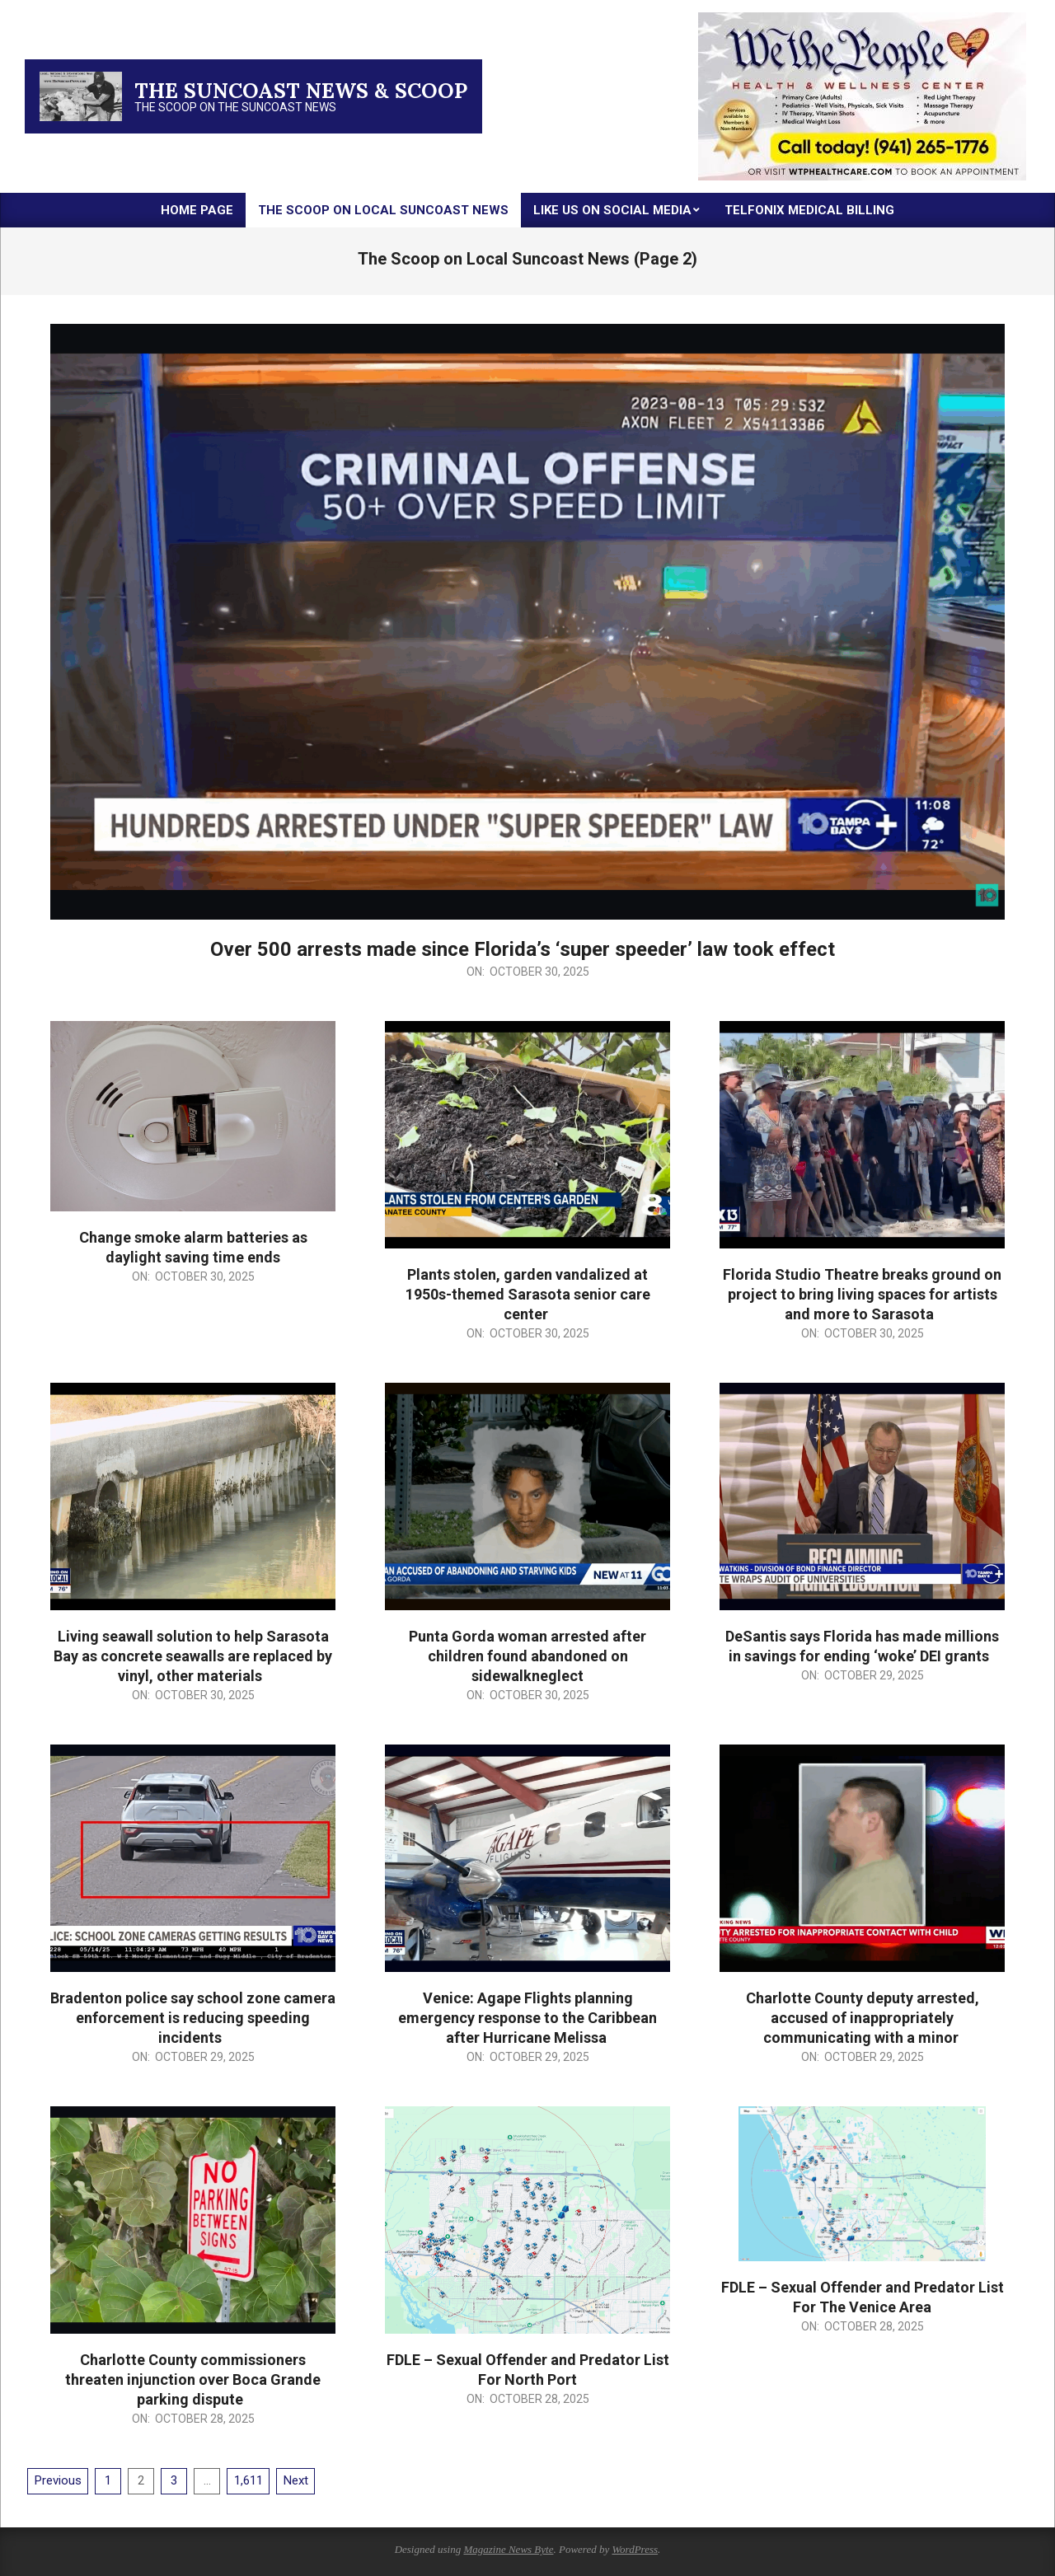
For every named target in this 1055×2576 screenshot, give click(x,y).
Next (296, 2480)
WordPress (635, 2549)
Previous (58, 2480)
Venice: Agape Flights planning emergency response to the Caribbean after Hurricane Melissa (527, 2017)
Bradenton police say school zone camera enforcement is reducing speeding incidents (192, 2017)
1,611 (248, 2480)
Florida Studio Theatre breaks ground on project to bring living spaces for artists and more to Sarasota (862, 1294)
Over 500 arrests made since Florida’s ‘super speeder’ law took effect (527, 949)
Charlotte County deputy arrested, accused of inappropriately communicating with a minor (862, 2017)
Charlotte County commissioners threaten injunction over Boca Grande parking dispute (193, 2379)
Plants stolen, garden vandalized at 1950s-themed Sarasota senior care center (528, 1294)
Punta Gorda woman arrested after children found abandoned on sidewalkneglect (527, 1656)
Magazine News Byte (508, 2549)
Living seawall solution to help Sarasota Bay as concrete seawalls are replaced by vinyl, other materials (193, 1656)
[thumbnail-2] (862, 18)
